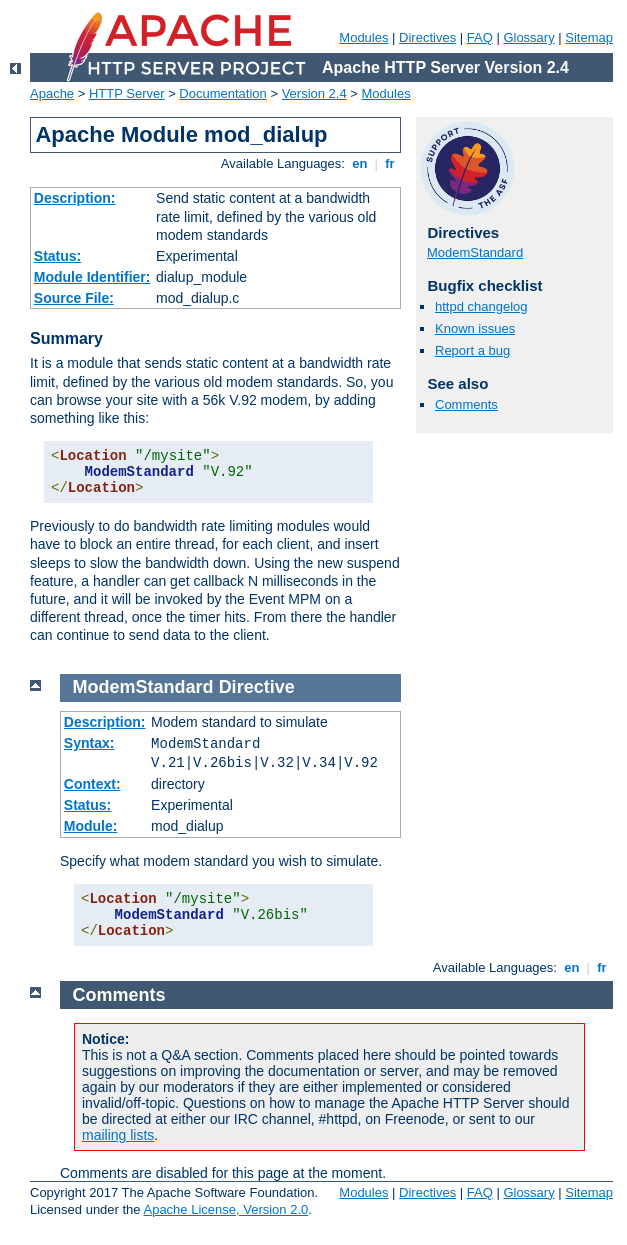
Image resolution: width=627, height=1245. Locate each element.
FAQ (480, 37)
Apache (52, 93)
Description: (75, 198)
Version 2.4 (314, 93)
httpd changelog (481, 306)
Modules (363, 37)
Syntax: (89, 743)
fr (390, 163)
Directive (257, 687)
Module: (91, 826)
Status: (57, 256)
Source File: (74, 298)
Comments (466, 404)
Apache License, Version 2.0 (225, 1209)
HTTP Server (127, 93)
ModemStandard (475, 252)
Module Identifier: (92, 277)
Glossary (528, 37)
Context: (92, 784)
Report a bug (472, 350)
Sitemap (589, 37)
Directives (427, 37)
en (360, 163)
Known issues (475, 328)
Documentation (222, 93)
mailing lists (118, 1135)
